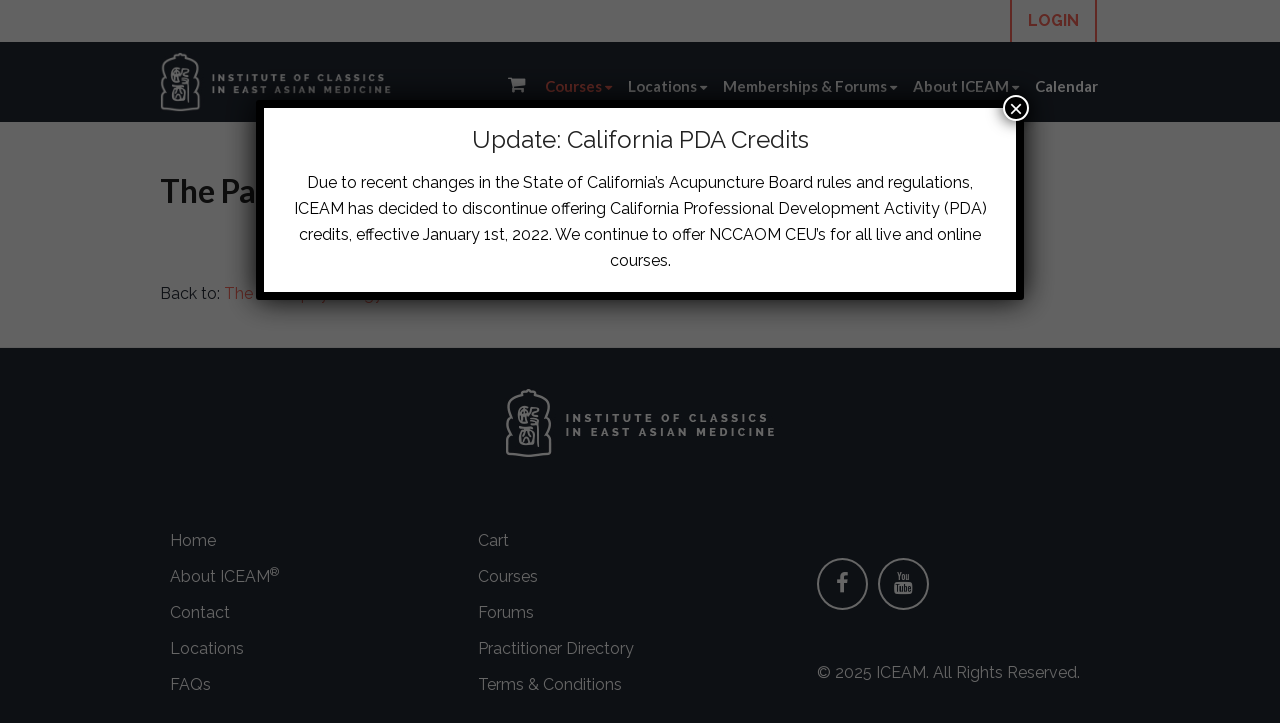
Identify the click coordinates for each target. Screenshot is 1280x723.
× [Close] (1016, 108)
